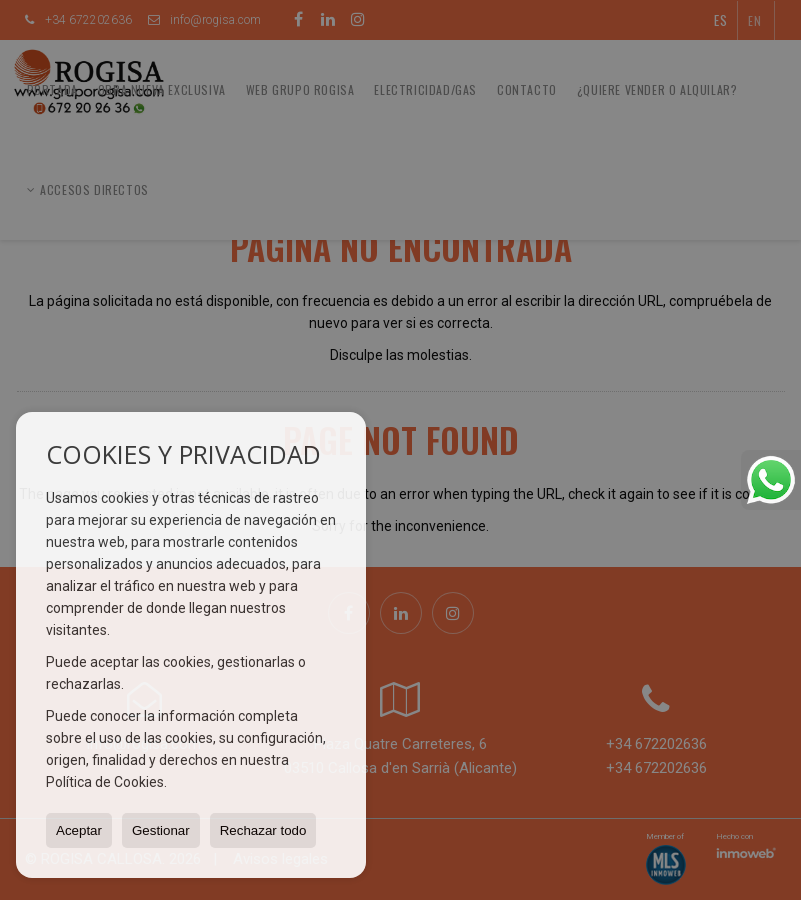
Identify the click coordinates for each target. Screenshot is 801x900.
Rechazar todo (263, 830)
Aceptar (79, 830)
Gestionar (161, 830)
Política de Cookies (105, 782)
